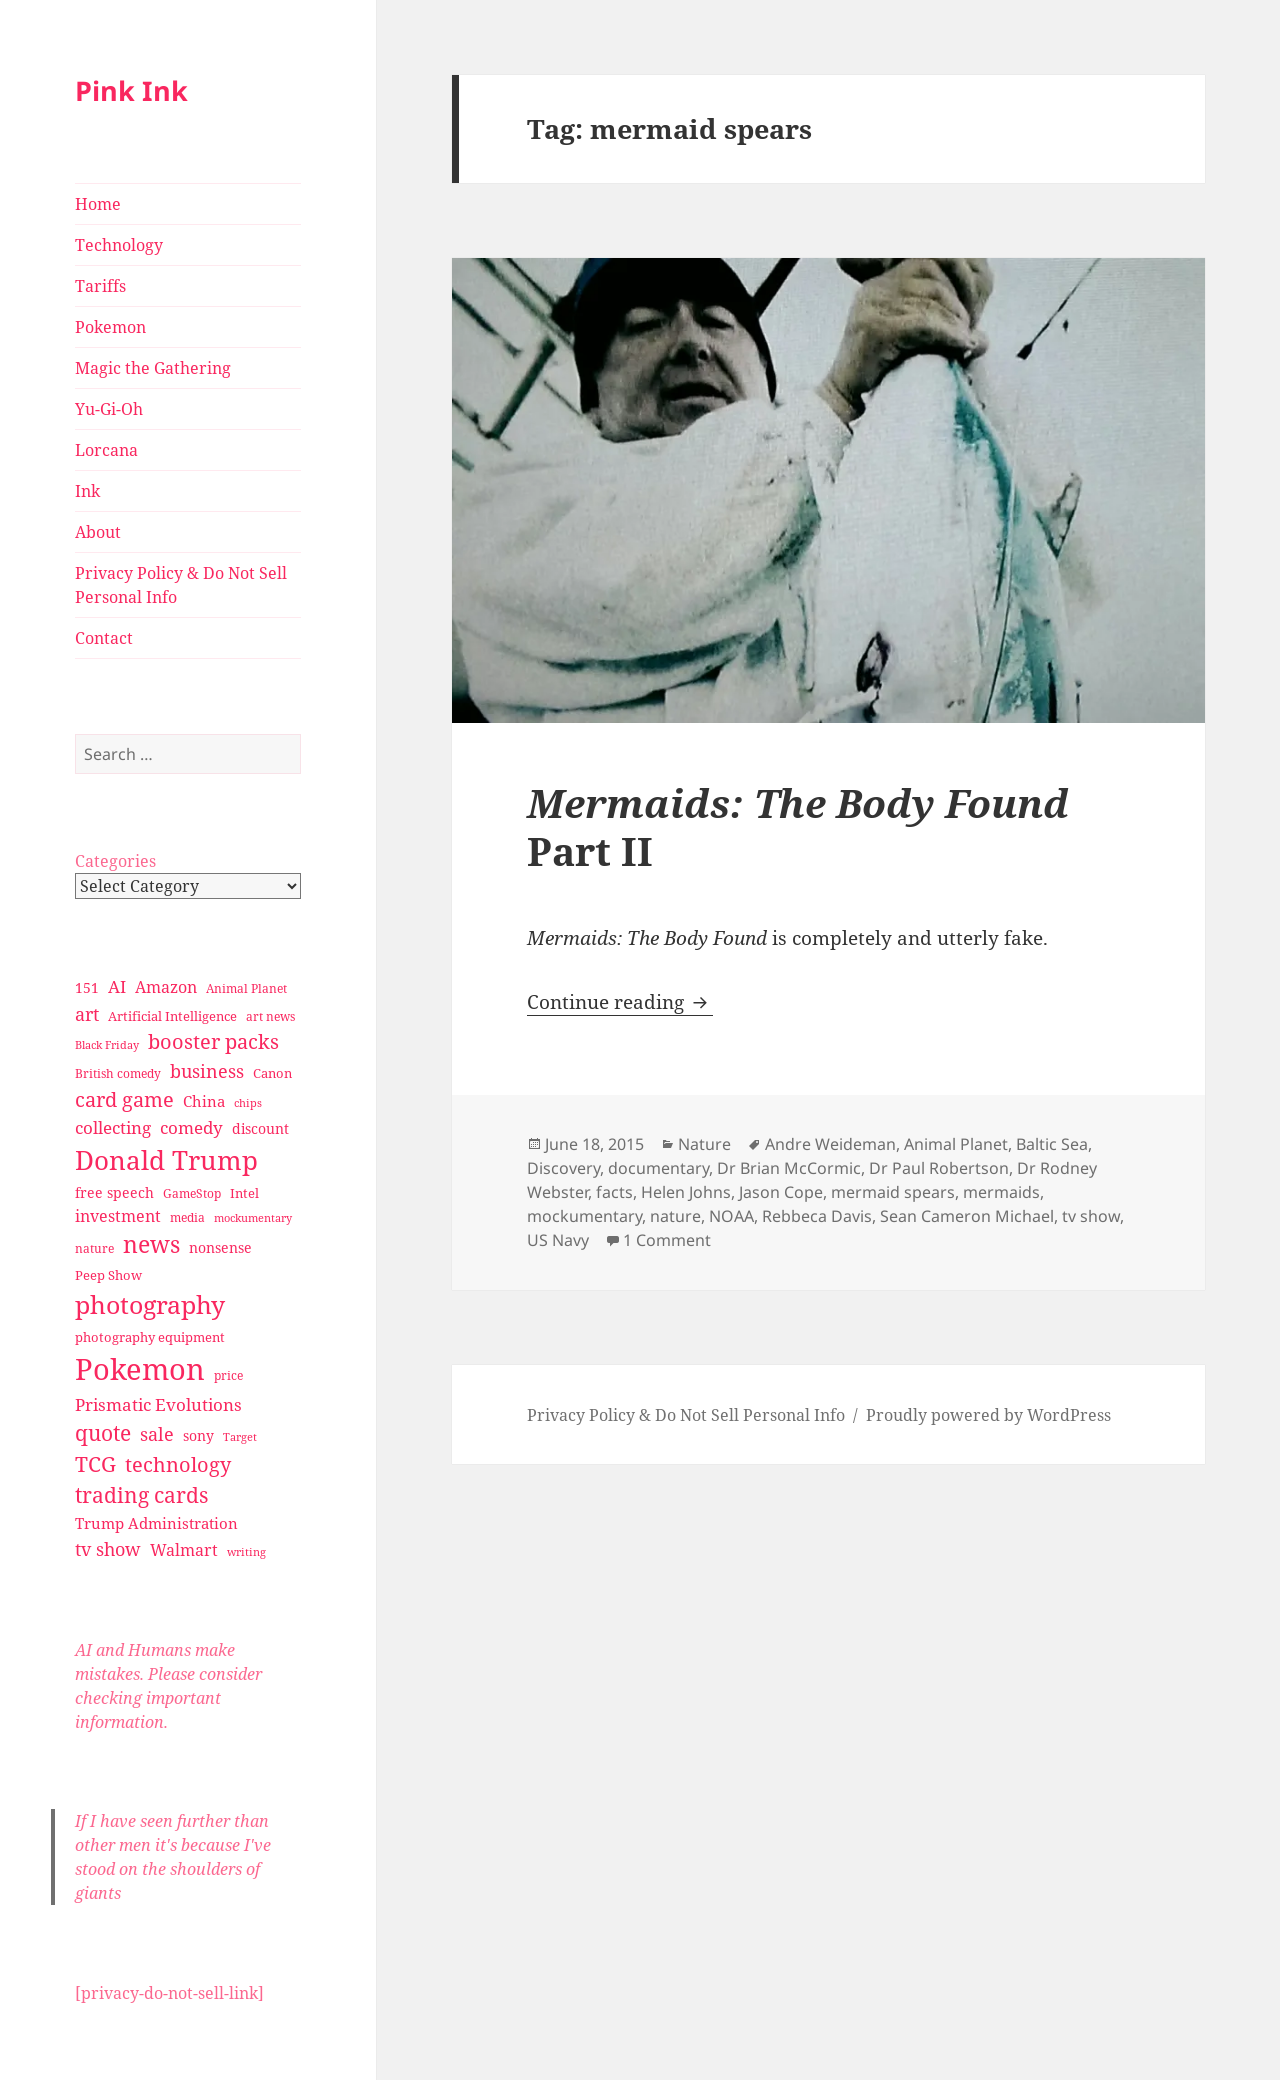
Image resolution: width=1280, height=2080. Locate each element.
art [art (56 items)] (87, 1013)
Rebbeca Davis (817, 1216)
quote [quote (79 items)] (103, 1432)
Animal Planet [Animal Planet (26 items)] (246, 988)
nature (675, 1216)
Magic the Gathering (153, 368)
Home (98, 204)
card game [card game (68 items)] (124, 1099)
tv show (1091, 1216)
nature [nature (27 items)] (94, 1248)
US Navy (558, 1240)
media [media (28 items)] (187, 1217)
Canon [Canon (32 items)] (272, 1073)
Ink (87, 491)
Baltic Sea (1052, 1144)
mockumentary (584, 1216)
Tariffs (100, 286)
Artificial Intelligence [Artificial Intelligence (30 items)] (172, 1016)
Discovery (563, 1168)
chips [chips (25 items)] (248, 1102)
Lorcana (106, 450)
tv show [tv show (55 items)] (108, 1549)
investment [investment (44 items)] (118, 1216)
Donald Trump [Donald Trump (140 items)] (166, 1160)
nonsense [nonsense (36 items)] (220, 1247)
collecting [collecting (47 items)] (113, 1127)
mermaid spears (893, 1192)
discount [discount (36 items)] (260, 1128)
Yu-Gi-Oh (109, 409)
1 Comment (667, 1240)
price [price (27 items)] (228, 1375)
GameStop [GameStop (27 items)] (192, 1193)
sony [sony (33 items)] (198, 1435)
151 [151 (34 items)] (87, 987)
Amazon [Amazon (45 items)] (166, 987)
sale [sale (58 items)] (157, 1433)
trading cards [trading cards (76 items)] (141, 1495)
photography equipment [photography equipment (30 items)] (150, 1337)
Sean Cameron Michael (967, 1216)
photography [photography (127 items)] (150, 1304)
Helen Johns (686, 1192)
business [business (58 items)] (207, 1070)
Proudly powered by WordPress (988, 1415)
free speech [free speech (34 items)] (114, 1192)
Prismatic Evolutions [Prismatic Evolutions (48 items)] (158, 1404)
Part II (798, 826)
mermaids (1001, 1192)
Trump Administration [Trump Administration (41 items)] (156, 1523)
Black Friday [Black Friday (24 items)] (107, 1044)
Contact (104, 638)
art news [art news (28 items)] (270, 1016)
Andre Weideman (830, 1144)
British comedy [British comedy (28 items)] (118, 1073)
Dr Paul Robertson (939, 1168)
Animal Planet (956, 1144)
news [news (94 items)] (151, 1244)
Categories (115, 861)
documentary (658, 1168)
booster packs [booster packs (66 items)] (213, 1041)
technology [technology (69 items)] (178, 1464)
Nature (704, 1144)
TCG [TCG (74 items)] (95, 1464)
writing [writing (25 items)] (246, 1551)
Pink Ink (131, 90)
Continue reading (620, 1002)
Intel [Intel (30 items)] (244, 1193)
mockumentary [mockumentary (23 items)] (253, 1218)
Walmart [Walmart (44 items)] (184, 1550)
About (98, 532)
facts (614, 1192)
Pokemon (110, 327)
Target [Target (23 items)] (240, 1437)
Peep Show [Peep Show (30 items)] (108, 1275)
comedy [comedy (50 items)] (191, 1127)
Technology (119, 245)
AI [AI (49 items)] (117, 986)
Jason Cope (781, 1192)
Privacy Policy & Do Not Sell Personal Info (181, 585)
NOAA (731, 1216)
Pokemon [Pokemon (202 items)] (140, 1369)
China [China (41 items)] (204, 1101)
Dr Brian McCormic (789, 1168)
